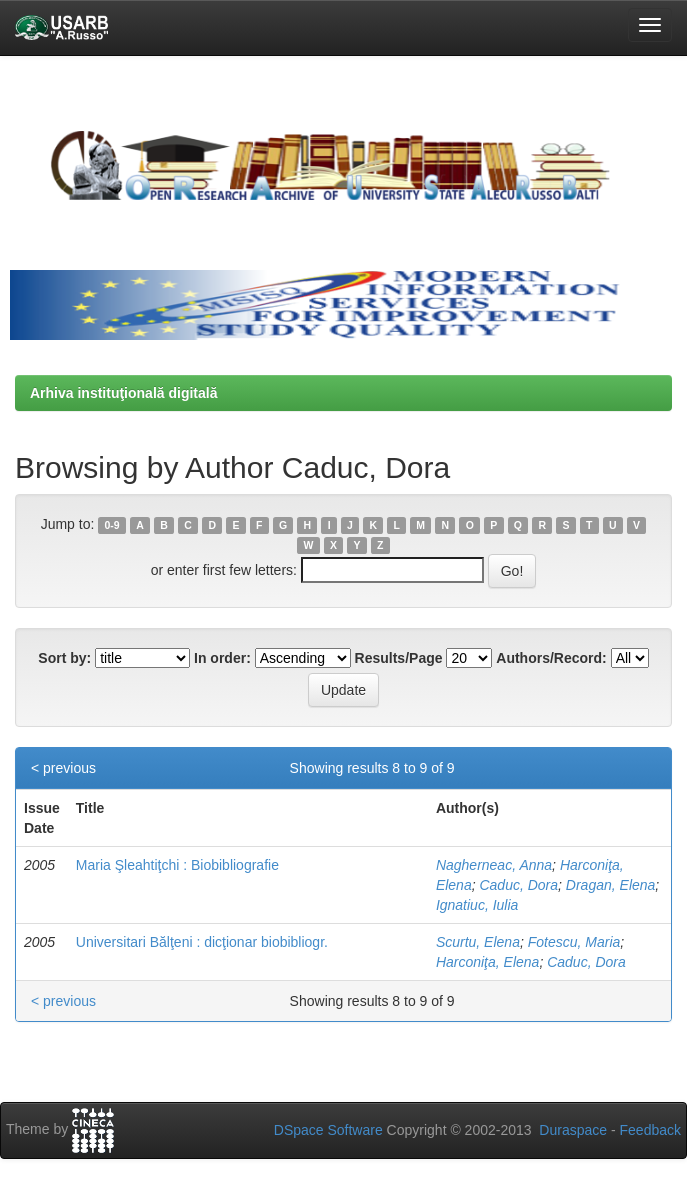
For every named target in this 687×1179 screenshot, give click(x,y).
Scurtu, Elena (478, 942)
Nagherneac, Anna (494, 865)
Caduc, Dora (518, 885)
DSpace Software (328, 1130)
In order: (222, 658)
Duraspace (573, 1130)
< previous (63, 768)
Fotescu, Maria (574, 942)
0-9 (112, 525)
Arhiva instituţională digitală (123, 393)
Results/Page (399, 658)
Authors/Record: (551, 658)
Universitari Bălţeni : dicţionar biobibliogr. (202, 942)
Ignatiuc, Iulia (477, 905)
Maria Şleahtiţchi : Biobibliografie (177, 865)
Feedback (650, 1130)
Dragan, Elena (611, 885)
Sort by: (64, 658)
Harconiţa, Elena (488, 962)
